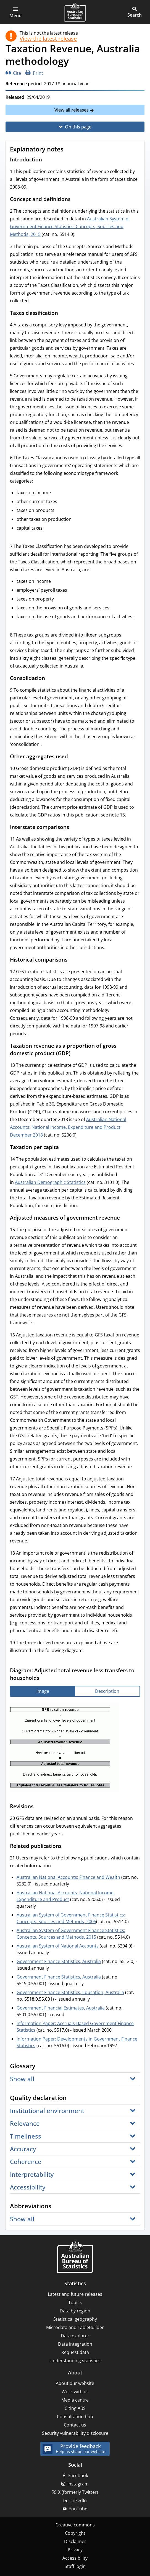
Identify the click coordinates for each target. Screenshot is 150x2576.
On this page (78, 127)
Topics (75, 2302)
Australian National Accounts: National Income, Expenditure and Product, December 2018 (68, 1127)
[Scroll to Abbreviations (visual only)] (57, 2206)
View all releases (72, 110)
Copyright (75, 2533)
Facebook (78, 2475)
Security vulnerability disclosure (75, 2433)
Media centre (75, 2400)
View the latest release (48, 39)
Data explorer (75, 2336)
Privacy (75, 2550)
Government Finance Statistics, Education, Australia (70, 1992)
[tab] (42, 1691)
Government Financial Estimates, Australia (61, 2008)
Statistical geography (75, 2319)
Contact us (75, 2425)
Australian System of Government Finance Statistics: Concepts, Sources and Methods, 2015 (70, 226)
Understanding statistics (75, 2361)
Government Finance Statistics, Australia (59, 1961)
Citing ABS (75, 2408)
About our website (75, 2383)
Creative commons (75, 2525)
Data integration (75, 2344)
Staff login (75, 2566)
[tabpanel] (75, 1748)
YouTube (78, 2509)
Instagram (78, 2484)
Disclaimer (75, 2541)
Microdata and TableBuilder (75, 2327)
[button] (15, 12)
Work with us (75, 2392)
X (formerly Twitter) (78, 2492)
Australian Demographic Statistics (50, 1182)
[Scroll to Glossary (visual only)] (41, 2066)
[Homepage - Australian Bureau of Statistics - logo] (75, 12)
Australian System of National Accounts (58, 1946)
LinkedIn (78, 2500)
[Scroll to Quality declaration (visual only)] (72, 2098)
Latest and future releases (75, 2294)
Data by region (75, 2311)
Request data (75, 2352)
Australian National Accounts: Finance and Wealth (68, 1877)
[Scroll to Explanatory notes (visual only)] (69, 150)
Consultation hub (75, 2416)
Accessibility (75, 2558)
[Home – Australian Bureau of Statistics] (75, 2257)
